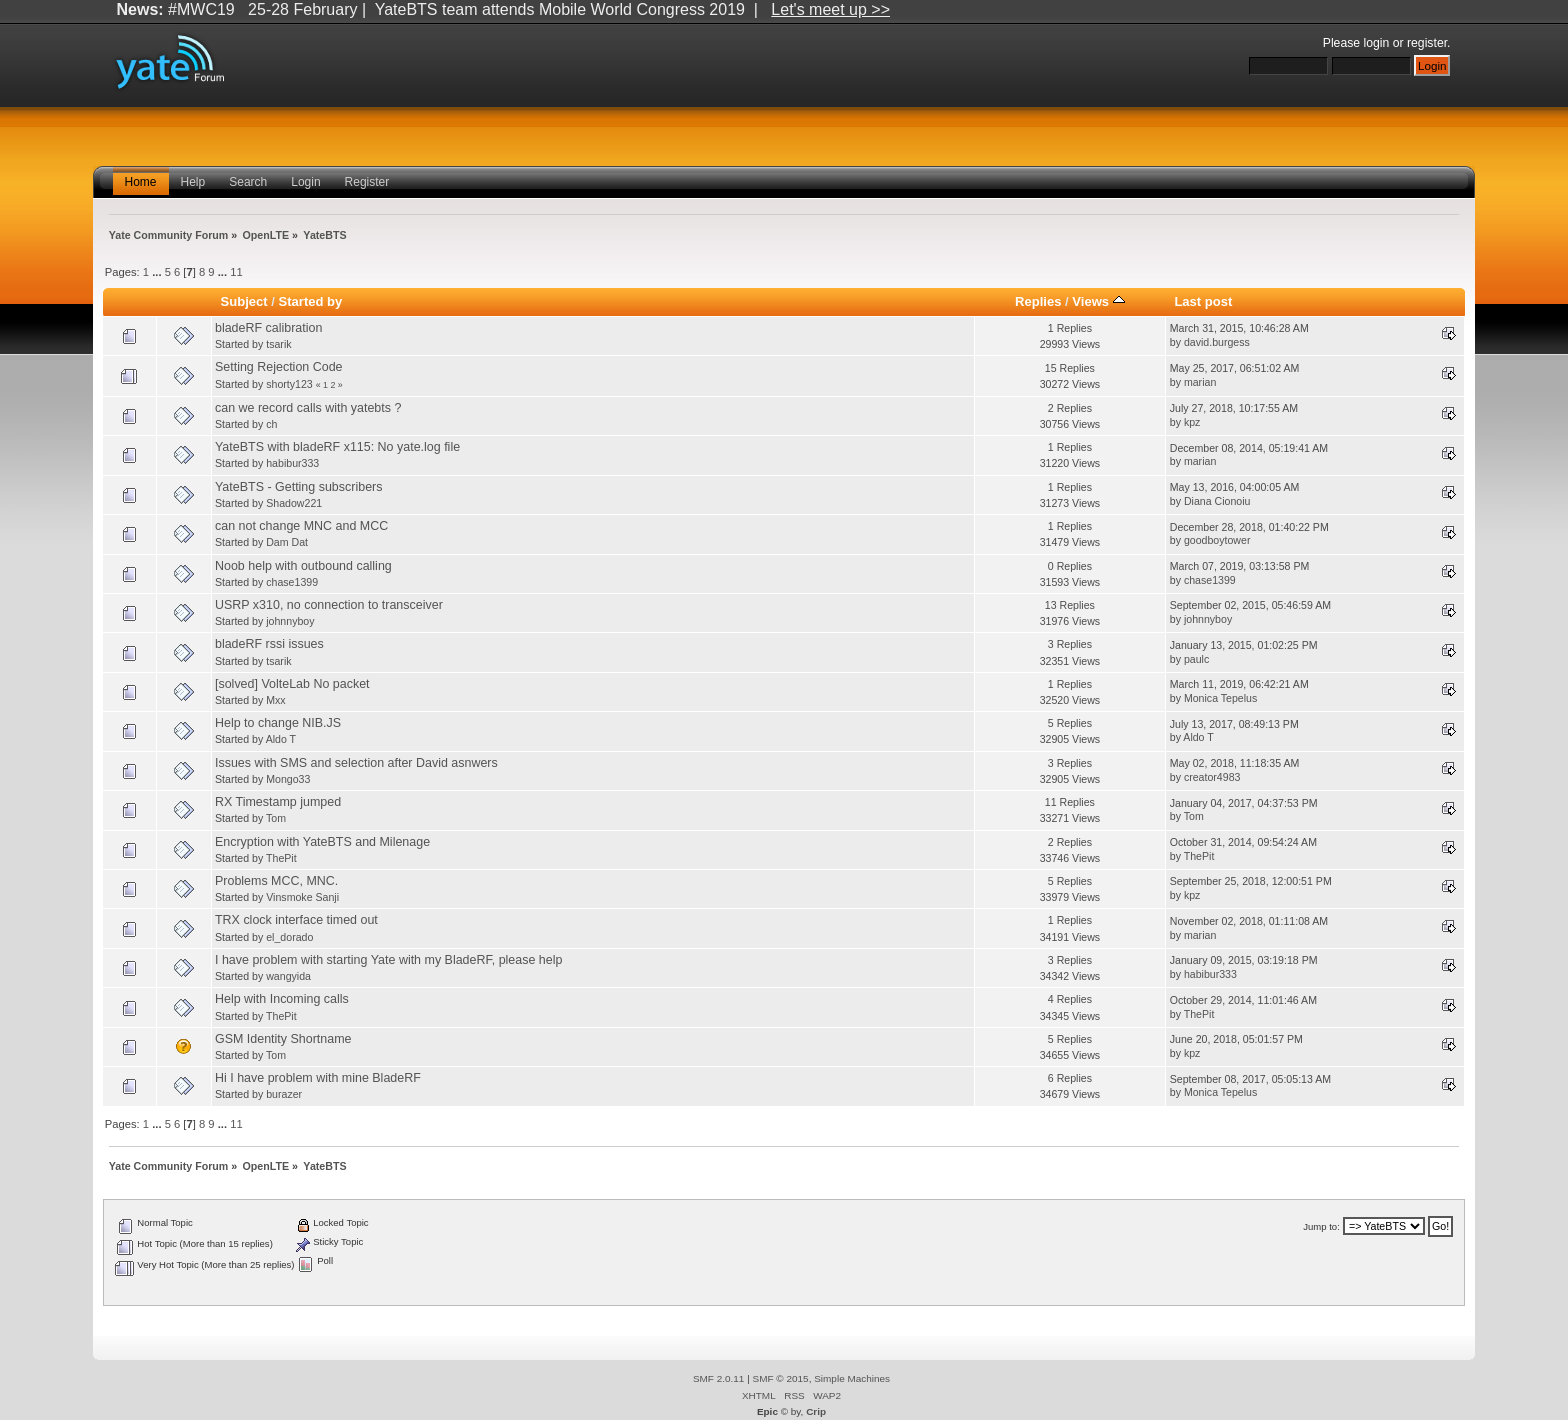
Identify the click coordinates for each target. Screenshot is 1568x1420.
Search (248, 182)
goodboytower (1217, 540)
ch (271, 424)
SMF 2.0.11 (719, 1378)
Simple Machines (852, 1378)
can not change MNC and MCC (301, 526)
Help (193, 182)
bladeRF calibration (268, 328)
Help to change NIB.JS (278, 723)
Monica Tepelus (1220, 698)
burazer (284, 1094)
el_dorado (289, 937)
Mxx (275, 700)
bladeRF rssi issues (269, 644)
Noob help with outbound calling (303, 566)
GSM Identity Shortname (283, 1039)
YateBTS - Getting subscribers (298, 487)
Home (141, 182)
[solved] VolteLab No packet (292, 684)
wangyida (288, 976)
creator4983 (1212, 777)
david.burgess (1217, 342)
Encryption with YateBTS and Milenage (322, 842)
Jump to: (1321, 1226)
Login (305, 182)
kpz (1192, 422)
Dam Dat (287, 542)
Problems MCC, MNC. (276, 881)
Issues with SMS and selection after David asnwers (356, 763)
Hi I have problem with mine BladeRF (318, 1078)
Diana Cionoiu (1217, 501)
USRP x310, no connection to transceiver (329, 605)
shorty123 (289, 384)
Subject (244, 301)
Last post (1203, 301)
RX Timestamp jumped (278, 802)
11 (236, 272)
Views (1098, 301)
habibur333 (292, 463)
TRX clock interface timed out (296, 920)
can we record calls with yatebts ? (308, 408)
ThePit (281, 858)
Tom (276, 818)
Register (367, 182)
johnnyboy (290, 621)
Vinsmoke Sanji (302, 897)
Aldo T (281, 739)
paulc (1196, 659)
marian (1200, 382)
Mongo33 (288, 779)
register (1427, 43)
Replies (1038, 301)
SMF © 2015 (781, 1378)
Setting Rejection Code (279, 367)
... (158, 272)
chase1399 (292, 582)
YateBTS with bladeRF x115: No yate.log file (337, 447)
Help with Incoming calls (282, 999)
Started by (311, 301)
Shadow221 (294, 503)
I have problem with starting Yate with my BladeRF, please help (388, 960)
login (1377, 43)
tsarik (278, 344)
